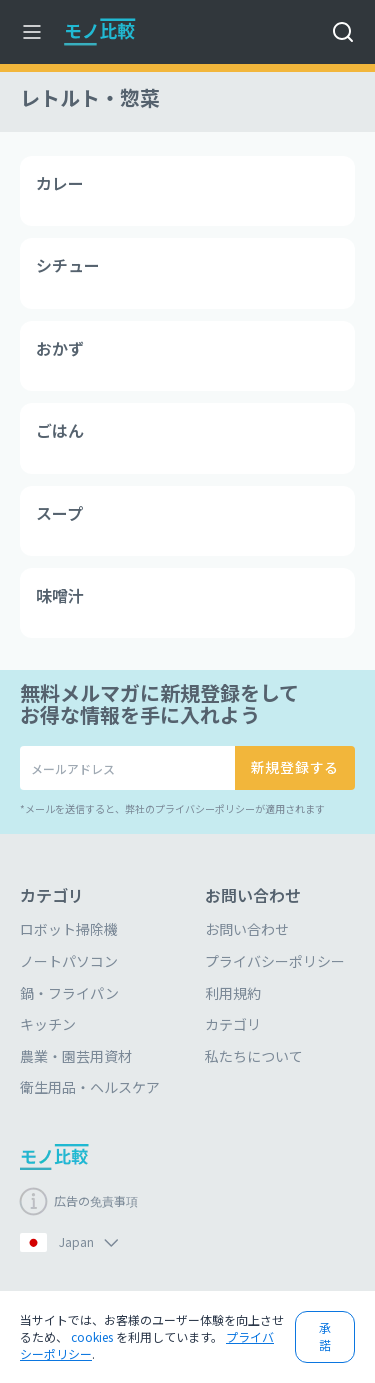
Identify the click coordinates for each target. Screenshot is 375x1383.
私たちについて (254, 1056)
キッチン (48, 1024)
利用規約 (233, 993)
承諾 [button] (325, 1336)
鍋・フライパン (69, 993)
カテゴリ (233, 1024)
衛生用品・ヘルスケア (90, 1087)
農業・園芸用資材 (76, 1056)
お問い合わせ (247, 929)
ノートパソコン (69, 961)
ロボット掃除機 (69, 929)
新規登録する (295, 767)
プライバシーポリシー (275, 961)
